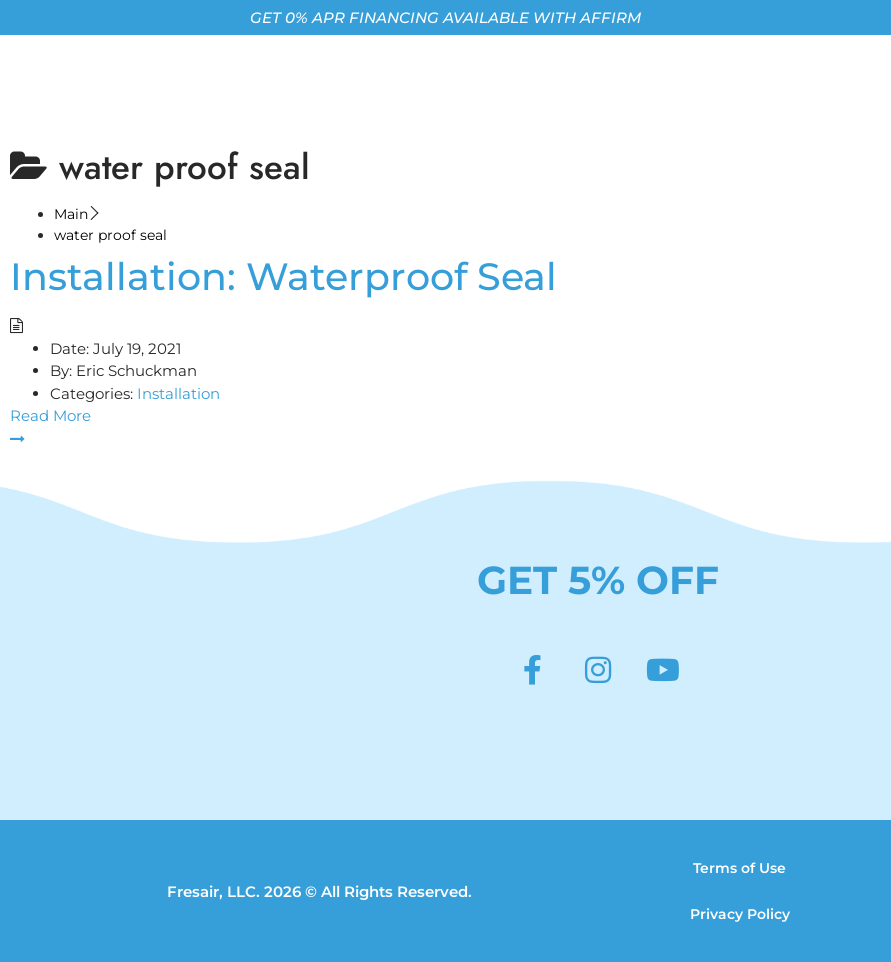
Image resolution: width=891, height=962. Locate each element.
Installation (178, 393)
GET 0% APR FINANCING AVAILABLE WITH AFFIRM (445, 17)
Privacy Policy (740, 914)
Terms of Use (739, 868)
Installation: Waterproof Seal (283, 276)
